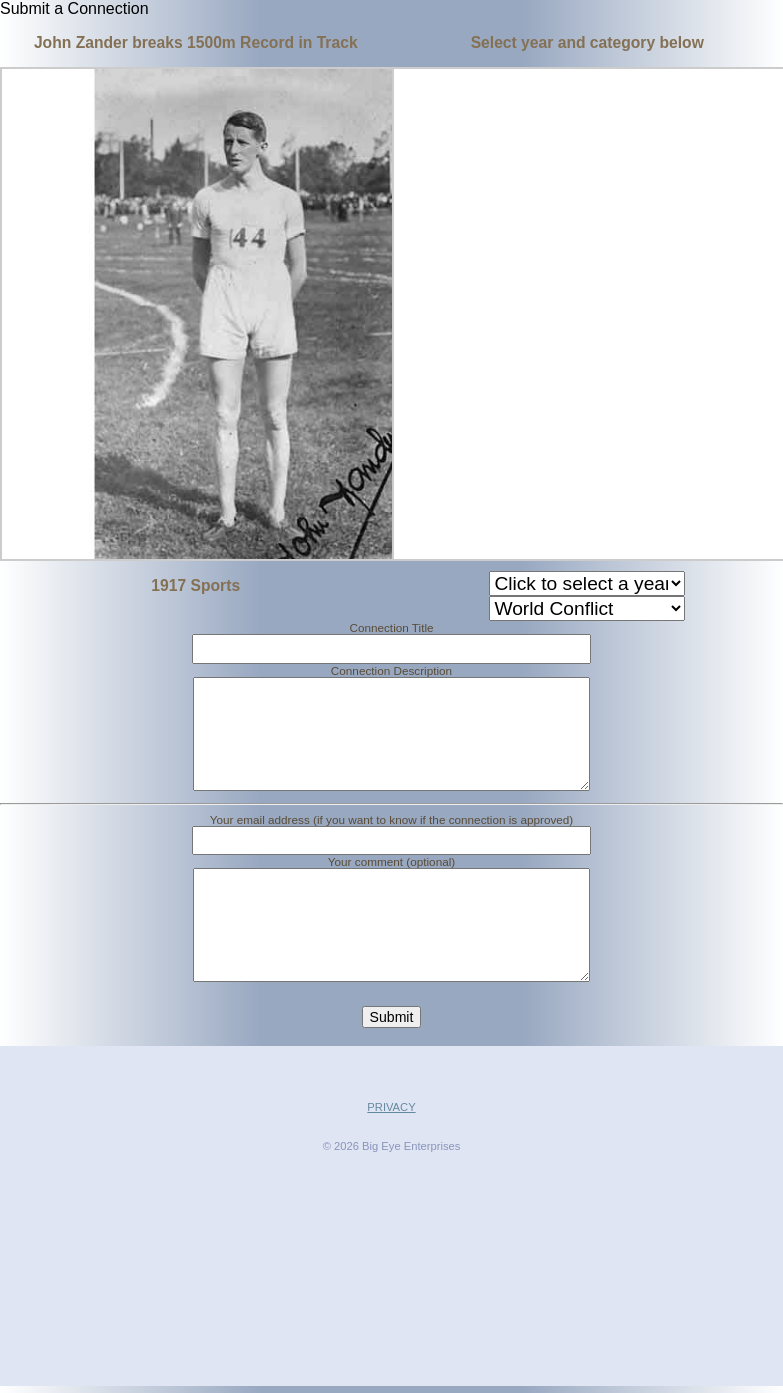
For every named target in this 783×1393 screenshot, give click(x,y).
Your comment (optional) (391, 885)
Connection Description (391, 670)
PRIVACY (391, 1155)
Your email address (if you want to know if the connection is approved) (392, 843)
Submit (392, 1065)
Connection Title (391, 627)
